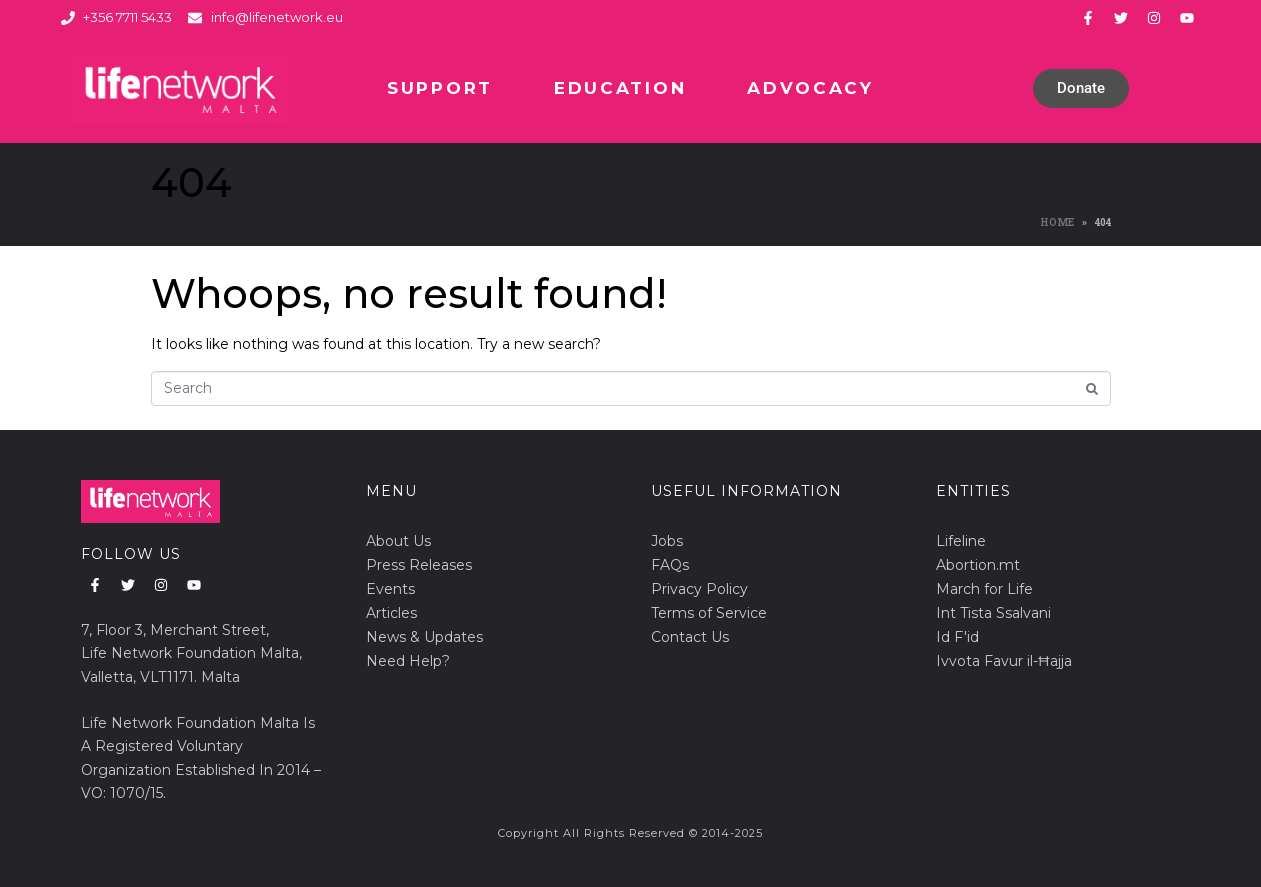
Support (440, 88)
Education (620, 88)
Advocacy (810, 88)
